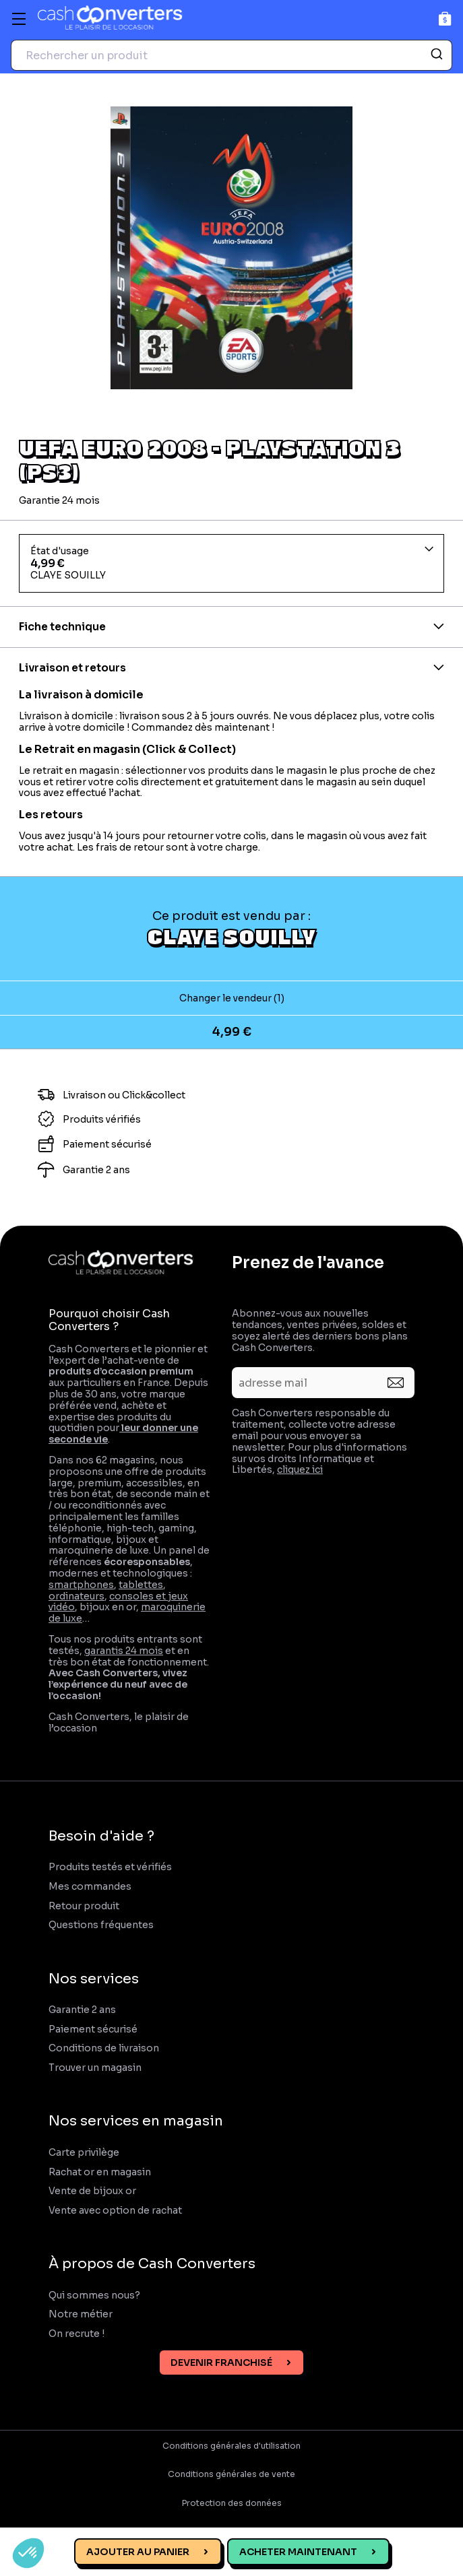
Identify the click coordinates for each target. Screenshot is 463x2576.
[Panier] (445, 18)
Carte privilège (84, 2152)
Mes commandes (90, 1886)
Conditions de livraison (104, 2048)
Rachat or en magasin (100, 2172)
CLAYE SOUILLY (231, 936)
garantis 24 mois (123, 1651)
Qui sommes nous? (94, 2295)
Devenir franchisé (221, 2362)
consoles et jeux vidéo (118, 1602)
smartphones (81, 1585)
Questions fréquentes (101, 1925)
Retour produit (84, 1906)
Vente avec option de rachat (115, 2210)
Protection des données (232, 2503)
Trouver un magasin (95, 2068)
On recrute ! (77, 2334)
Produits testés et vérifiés (110, 1867)
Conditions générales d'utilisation (231, 2446)
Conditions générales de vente (231, 2474)
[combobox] (231, 55)
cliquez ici (300, 1469)
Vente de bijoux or (92, 2191)
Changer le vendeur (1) (231, 998)
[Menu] (19, 19)
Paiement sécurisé (93, 2029)
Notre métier (81, 2314)
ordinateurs (76, 1596)
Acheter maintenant (298, 2552)
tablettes (141, 1585)
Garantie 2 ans (82, 2010)
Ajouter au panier (137, 2552)
